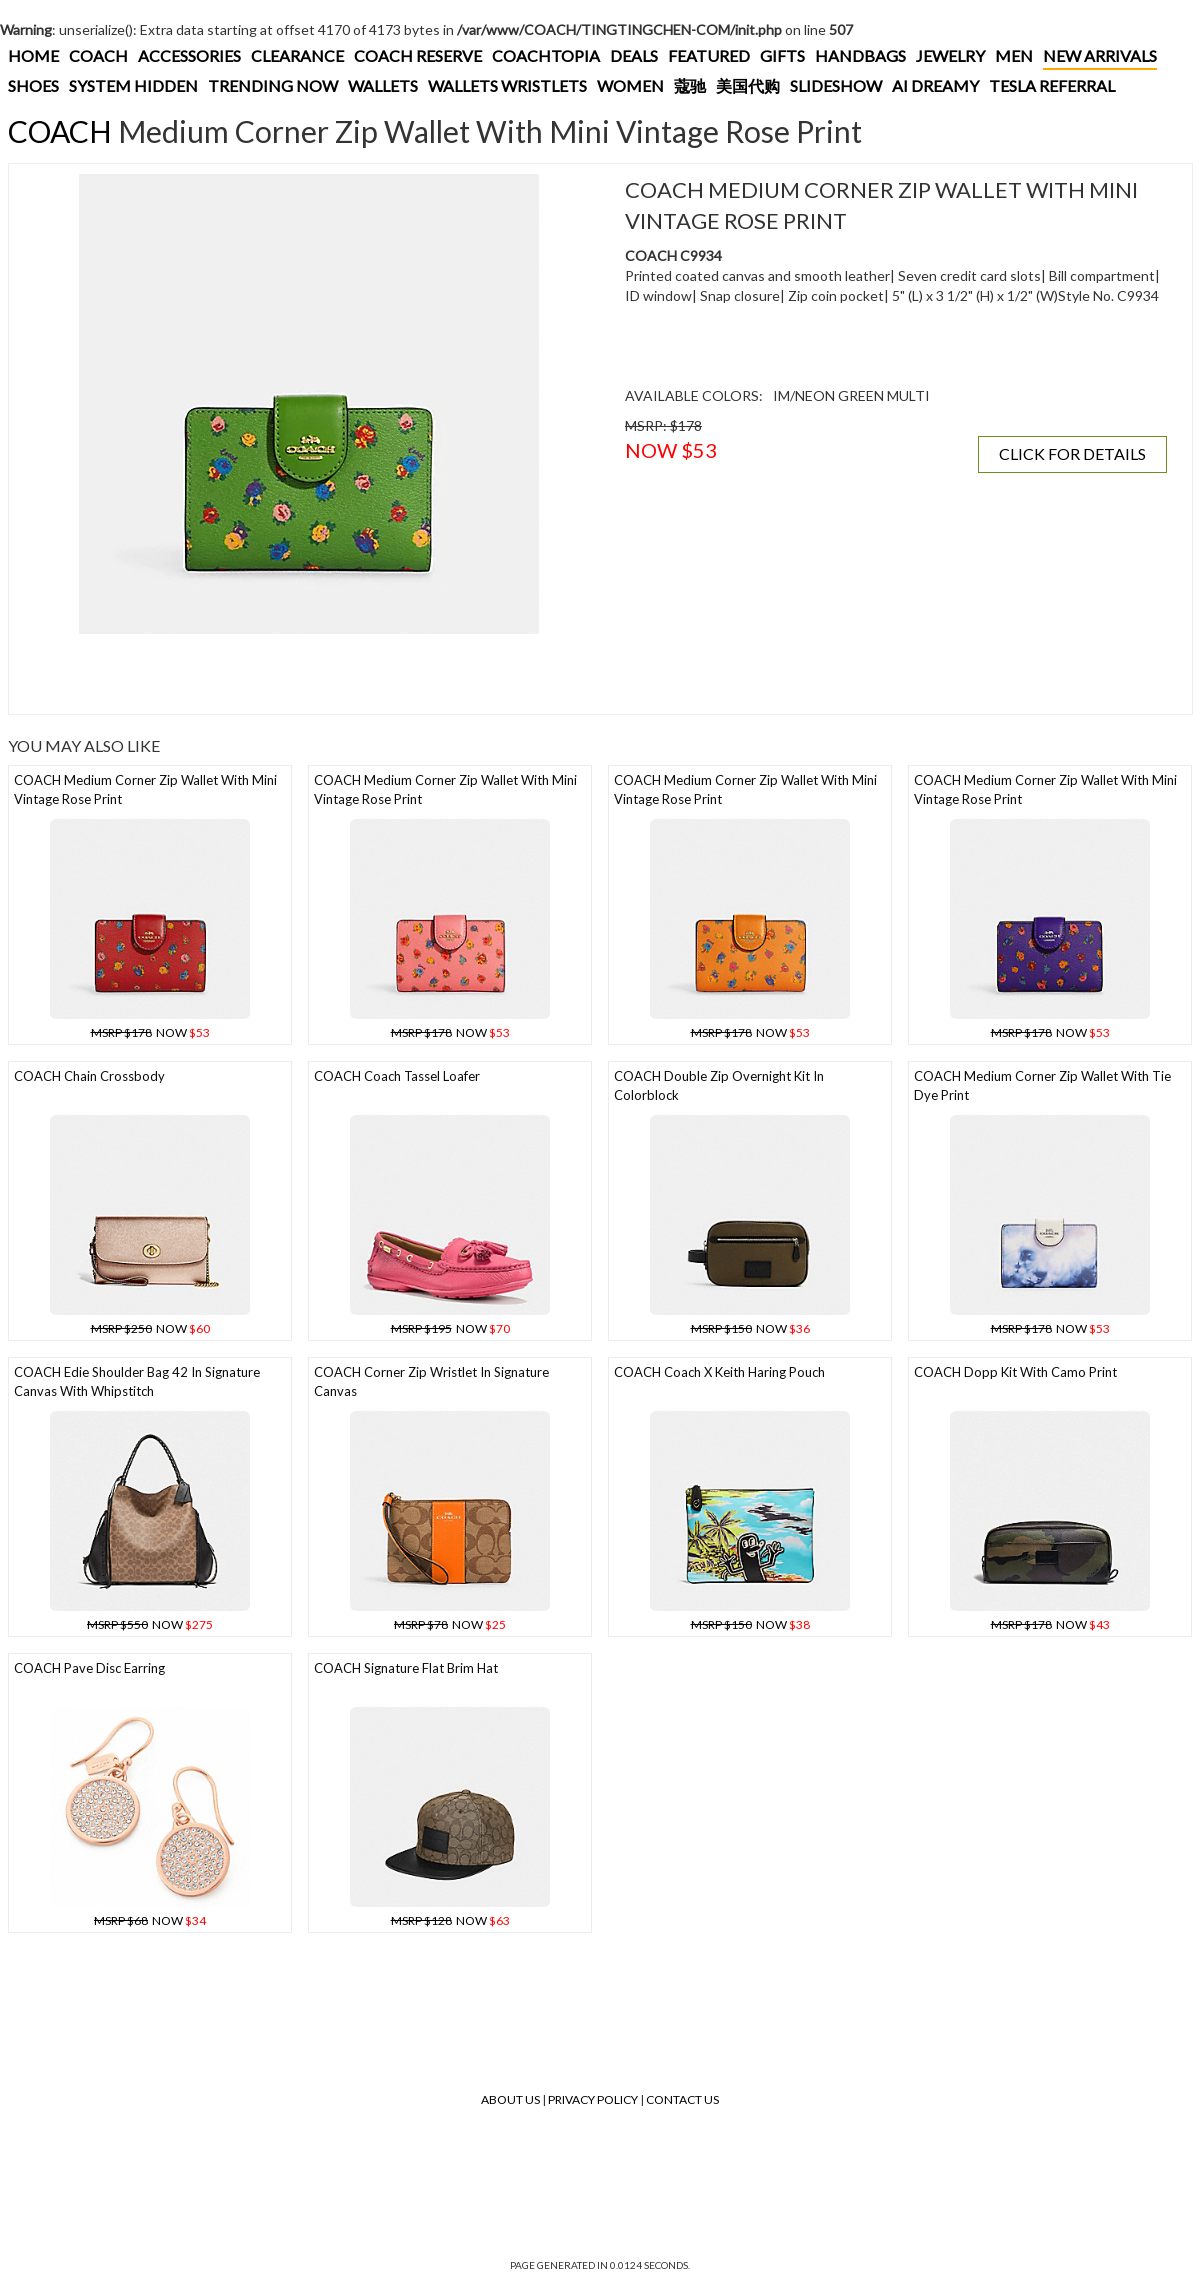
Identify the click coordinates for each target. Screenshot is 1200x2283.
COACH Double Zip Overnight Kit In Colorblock (719, 1085)
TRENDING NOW (273, 85)
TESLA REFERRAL (1052, 85)
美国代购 (748, 85)
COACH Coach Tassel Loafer (397, 1076)
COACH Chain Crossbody (89, 1076)
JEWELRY (950, 55)
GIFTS (782, 55)
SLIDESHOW (836, 85)
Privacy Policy (593, 2099)
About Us (510, 2099)
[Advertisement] (309, 674)
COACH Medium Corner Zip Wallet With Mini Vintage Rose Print (145, 789)
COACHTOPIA (546, 55)
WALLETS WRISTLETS (507, 85)
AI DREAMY (935, 85)
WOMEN (630, 85)
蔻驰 (690, 85)
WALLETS (383, 85)
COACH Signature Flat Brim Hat (406, 1668)
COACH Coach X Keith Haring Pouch (719, 1372)
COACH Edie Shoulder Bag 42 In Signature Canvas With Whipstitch (137, 1381)
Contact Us (682, 2099)
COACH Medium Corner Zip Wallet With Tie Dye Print (1042, 1085)
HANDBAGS (860, 55)
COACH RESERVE (418, 55)
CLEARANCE (297, 55)
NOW (150, 1032)
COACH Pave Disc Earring (89, 1668)
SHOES (33, 85)
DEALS (634, 55)
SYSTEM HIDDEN (133, 85)
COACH (98, 55)
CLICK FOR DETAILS (1072, 453)
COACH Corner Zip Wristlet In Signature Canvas (431, 1381)
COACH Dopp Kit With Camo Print (1015, 1372)
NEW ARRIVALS (1100, 55)
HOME (33, 55)
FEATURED (709, 55)
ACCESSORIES (189, 55)
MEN (1014, 55)
